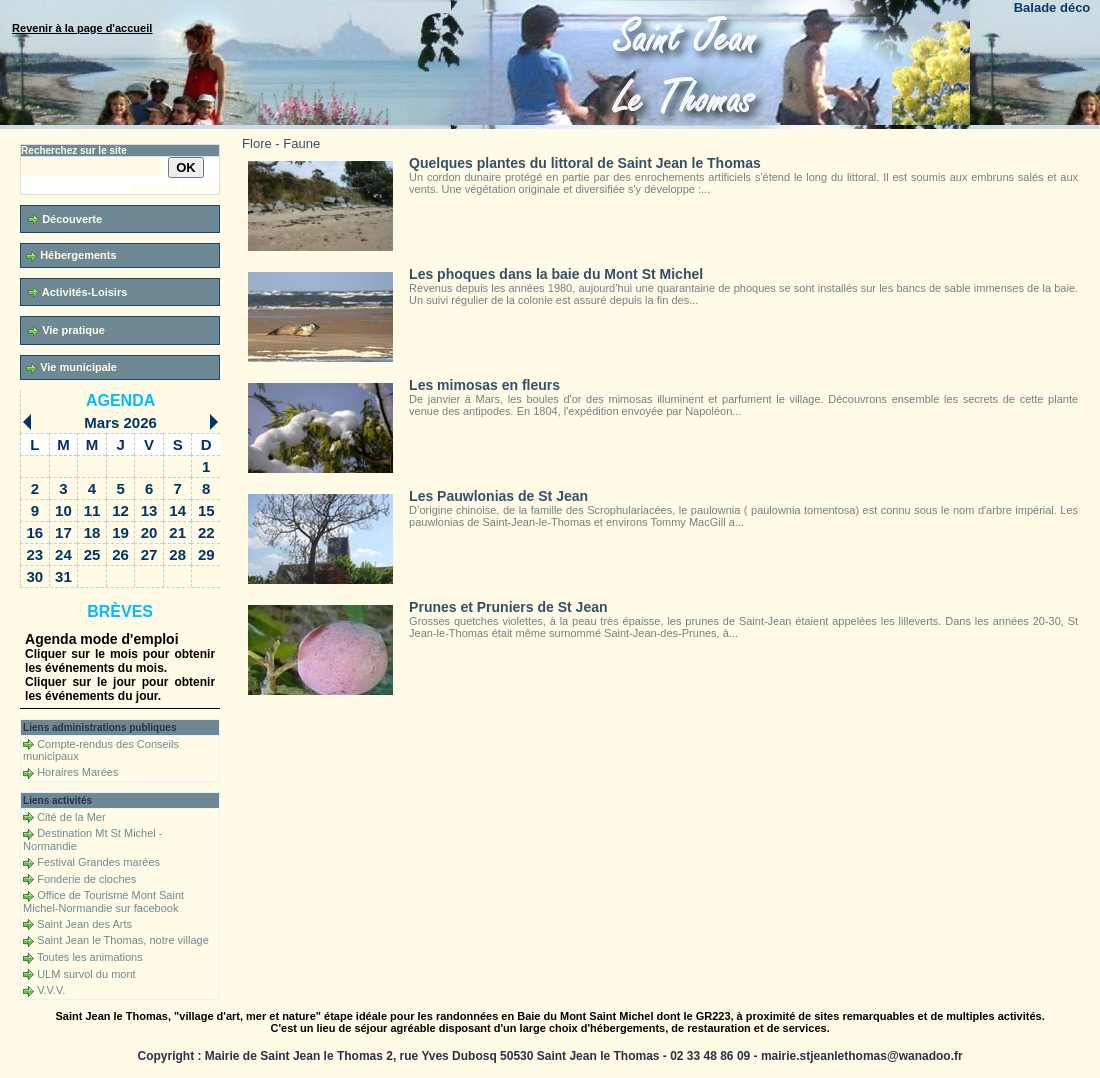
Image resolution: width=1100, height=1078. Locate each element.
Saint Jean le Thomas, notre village (123, 940)
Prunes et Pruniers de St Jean (508, 607)
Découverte (65, 219)
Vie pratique (66, 330)
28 (177, 554)
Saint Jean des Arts (84, 924)
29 (206, 554)
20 (149, 532)
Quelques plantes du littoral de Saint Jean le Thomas (585, 163)
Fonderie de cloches (86, 879)
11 (92, 510)
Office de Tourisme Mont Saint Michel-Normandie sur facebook (103, 901)
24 (63, 554)
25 (92, 554)
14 (177, 510)
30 (35, 576)
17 (63, 532)
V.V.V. (51, 990)
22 (206, 532)
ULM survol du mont (86, 974)
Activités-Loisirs (77, 292)
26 (120, 554)
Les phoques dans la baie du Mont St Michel (556, 274)
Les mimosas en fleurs (484, 385)
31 (63, 576)
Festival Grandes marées (98, 862)
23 (35, 554)
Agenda (120, 400)
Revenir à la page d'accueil (82, 28)
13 (149, 510)
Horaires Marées (77, 772)
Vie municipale (71, 367)
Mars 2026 (120, 422)
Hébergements (71, 255)
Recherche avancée (174, 188)
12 (120, 510)
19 (120, 532)
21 (177, 532)
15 (206, 510)
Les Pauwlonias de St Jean (498, 496)
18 (92, 532)
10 (63, 510)
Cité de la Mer (71, 817)
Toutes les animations (90, 957)
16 (35, 532)
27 (149, 554)
